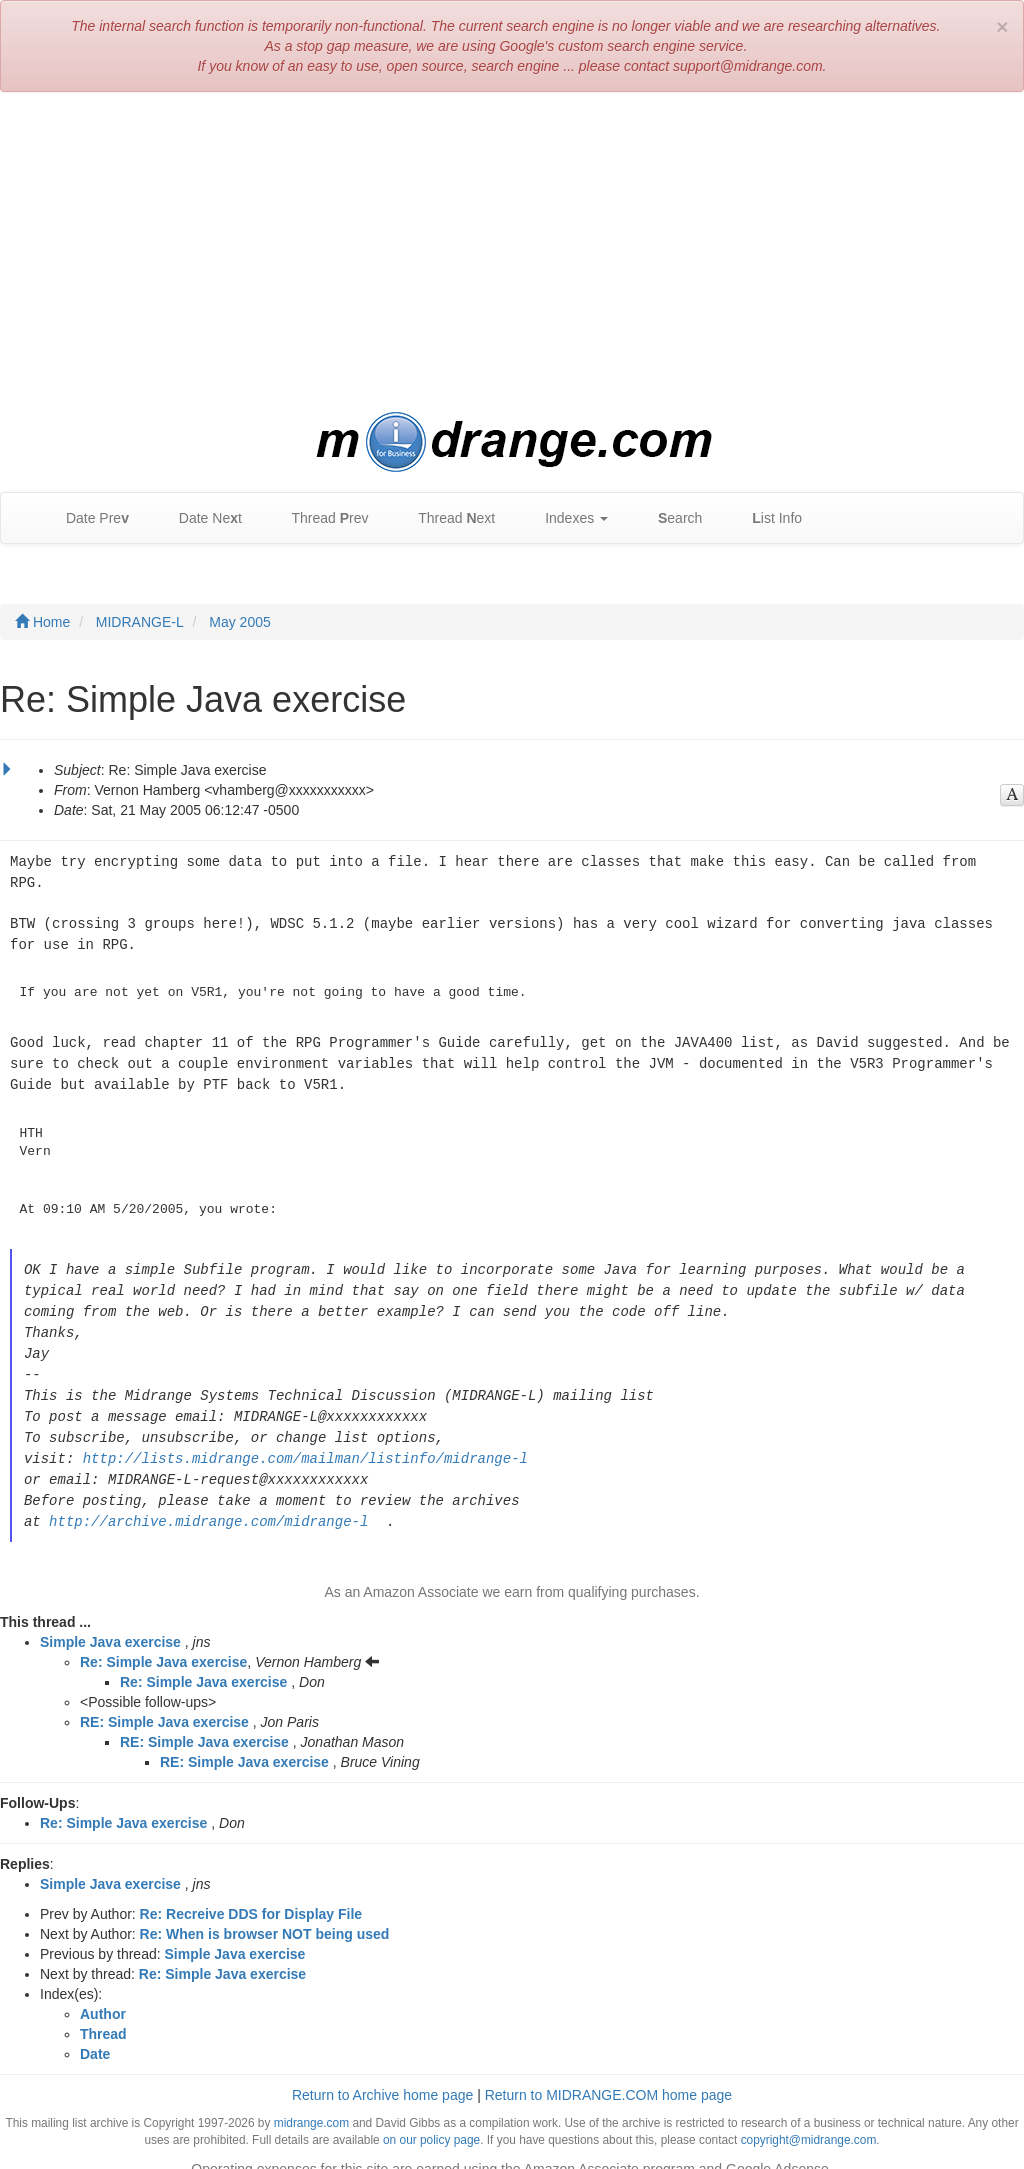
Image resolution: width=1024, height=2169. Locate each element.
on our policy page (431, 2120)
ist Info (767, 518)
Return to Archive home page (382, 2075)
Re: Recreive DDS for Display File (251, 1894)
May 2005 (239, 622)
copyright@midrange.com (809, 2120)
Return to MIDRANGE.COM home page (608, 2075)
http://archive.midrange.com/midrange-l (208, 1501)
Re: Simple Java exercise (163, 1642)
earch (670, 518)
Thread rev (320, 518)
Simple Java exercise (110, 1622)
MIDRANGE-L (140, 622)
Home (42, 622)
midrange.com (311, 2103)
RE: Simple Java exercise (164, 1702)
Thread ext (447, 518)
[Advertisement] (512, 252)
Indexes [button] (566, 518)
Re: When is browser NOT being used (265, 1914)
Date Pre (87, 518)
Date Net (200, 518)
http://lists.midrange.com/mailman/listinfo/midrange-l (305, 1441)
